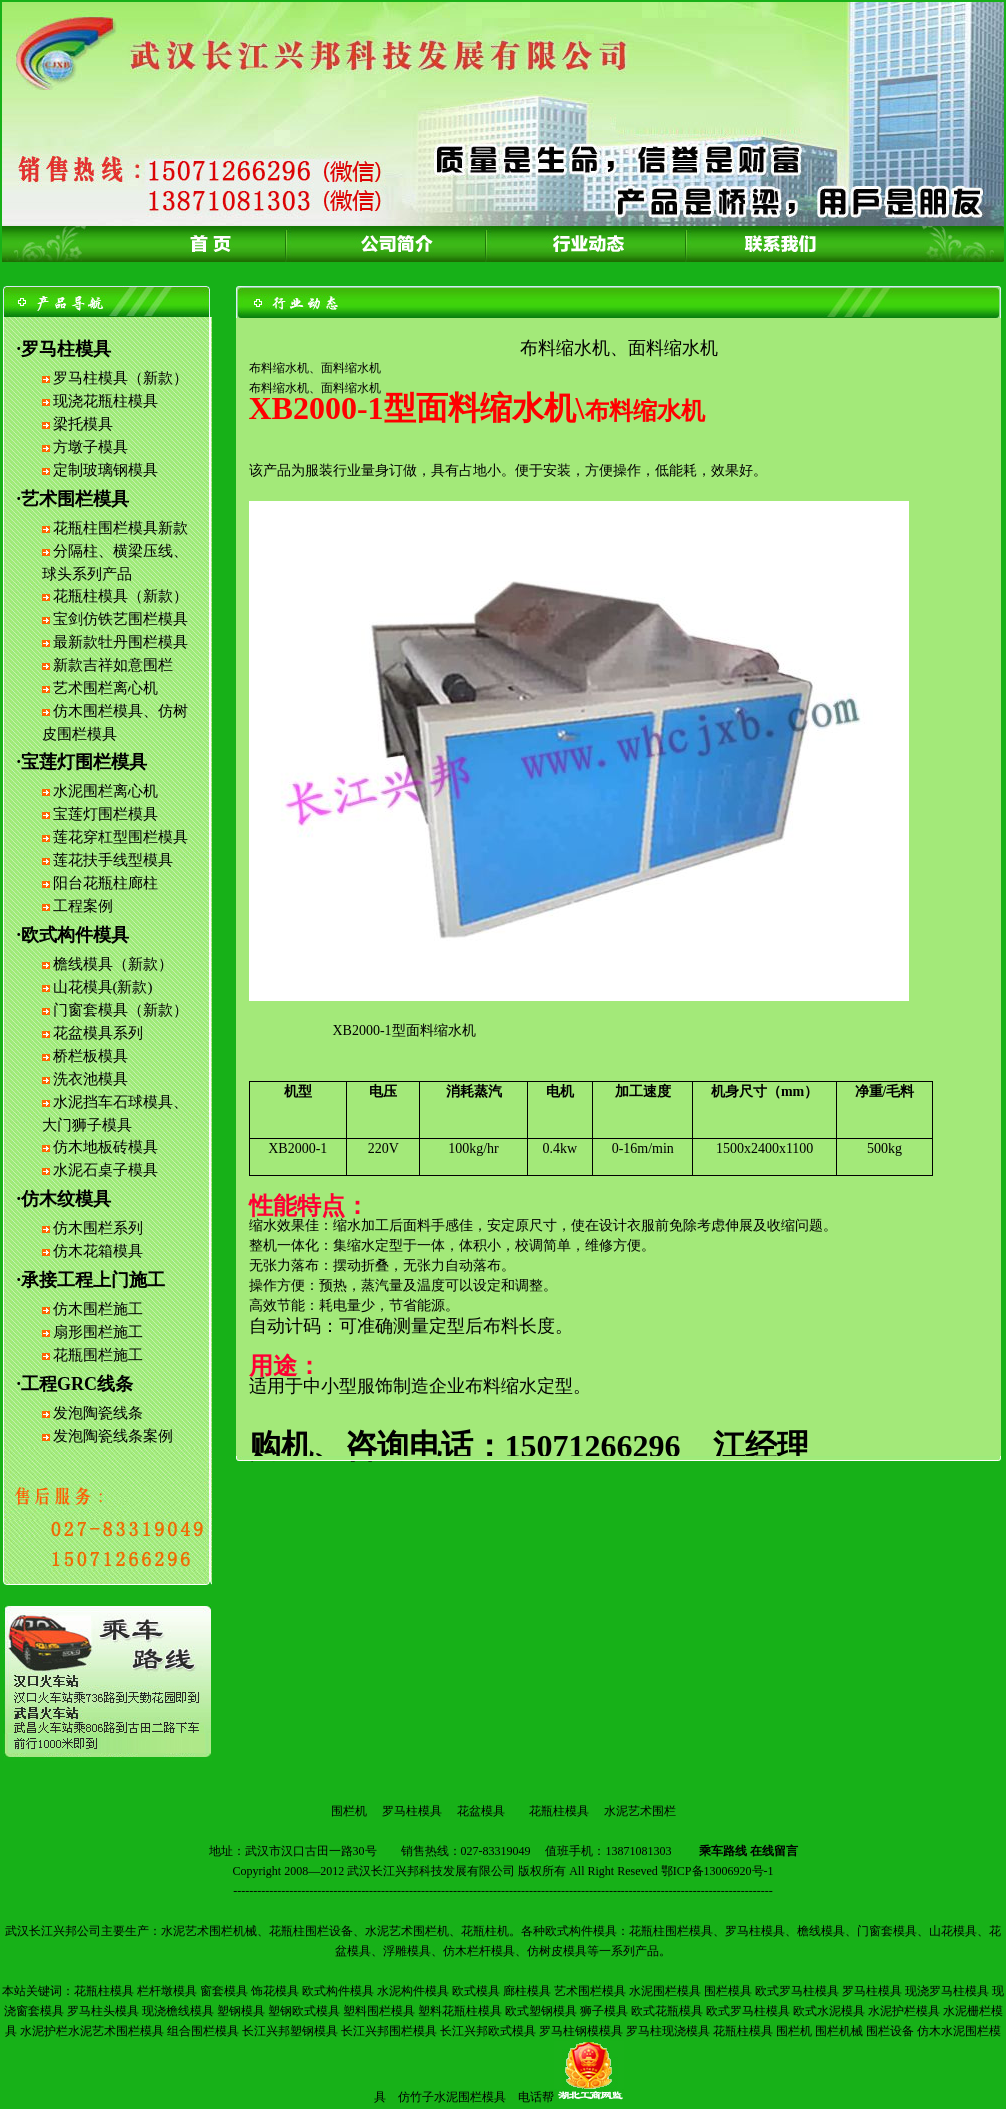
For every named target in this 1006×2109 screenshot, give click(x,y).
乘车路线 (723, 1851)
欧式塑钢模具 (541, 2011)
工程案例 (83, 906)
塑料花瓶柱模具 (460, 2011)
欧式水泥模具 (829, 2011)
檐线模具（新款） (113, 964)
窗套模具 (224, 1991)
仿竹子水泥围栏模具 (452, 2097)
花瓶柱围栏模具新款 (120, 528)
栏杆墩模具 (167, 1991)
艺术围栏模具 (590, 1991)
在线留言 (774, 1851)
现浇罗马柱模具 (947, 1991)
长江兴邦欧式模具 (488, 2031)
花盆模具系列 (98, 1033)
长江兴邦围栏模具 (389, 2031)
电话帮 (536, 2097)
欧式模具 (476, 1991)
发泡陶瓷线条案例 (113, 1436)
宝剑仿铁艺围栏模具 (120, 619)
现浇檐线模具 (178, 2011)
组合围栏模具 (203, 2031)
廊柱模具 (527, 1991)
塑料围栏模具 (379, 2011)
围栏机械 (839, 2031)
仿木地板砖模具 (105, 1147)
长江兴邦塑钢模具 (290, 2031)
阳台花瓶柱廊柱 (105, 883)
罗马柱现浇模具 (668, 2031)
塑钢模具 (241, 2011)
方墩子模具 (90, 447)
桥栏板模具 (90, 1056)
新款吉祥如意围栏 (113, 665)
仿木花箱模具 (98, 1251)
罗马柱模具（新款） (120, 378)
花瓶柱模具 (559, 1811)
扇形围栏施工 (98, 1332)
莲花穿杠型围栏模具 (120, 837)
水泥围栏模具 (665, 1991)
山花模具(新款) (103, 987)
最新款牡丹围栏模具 (120, 642)
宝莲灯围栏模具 (105, 814)
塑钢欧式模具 (304, 2011)
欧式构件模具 (338, 1991)
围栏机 (349, 1811)
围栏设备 (890, 2031)
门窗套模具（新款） (120, 1010)
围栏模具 (728, 1991)
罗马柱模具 (412, 1811)
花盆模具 (481, 1811)
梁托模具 (83, 424)
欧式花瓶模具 (667, 2011)
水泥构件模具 (413, 1991)
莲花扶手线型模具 (113, 860)
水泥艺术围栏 (640, 1811)
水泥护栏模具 (904, 2011)
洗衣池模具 (90, 1079)
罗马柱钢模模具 (581, 2031)
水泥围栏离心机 (105, 791)
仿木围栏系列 (98, 1228)
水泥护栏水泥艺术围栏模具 (92, 2031)
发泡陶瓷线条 (98, 1413)
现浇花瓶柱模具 (105, 401)
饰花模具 (275, 1991)
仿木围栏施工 (98, 1309)
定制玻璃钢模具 (105, 470)
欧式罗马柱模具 (797, 1991)
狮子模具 (604, 2011)
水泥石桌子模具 (105, 1170)
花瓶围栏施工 (98, 1355)
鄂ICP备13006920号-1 (717, 1871)
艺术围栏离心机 (105, 688)
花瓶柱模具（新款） (120, 596)
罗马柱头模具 (103, 2011)
